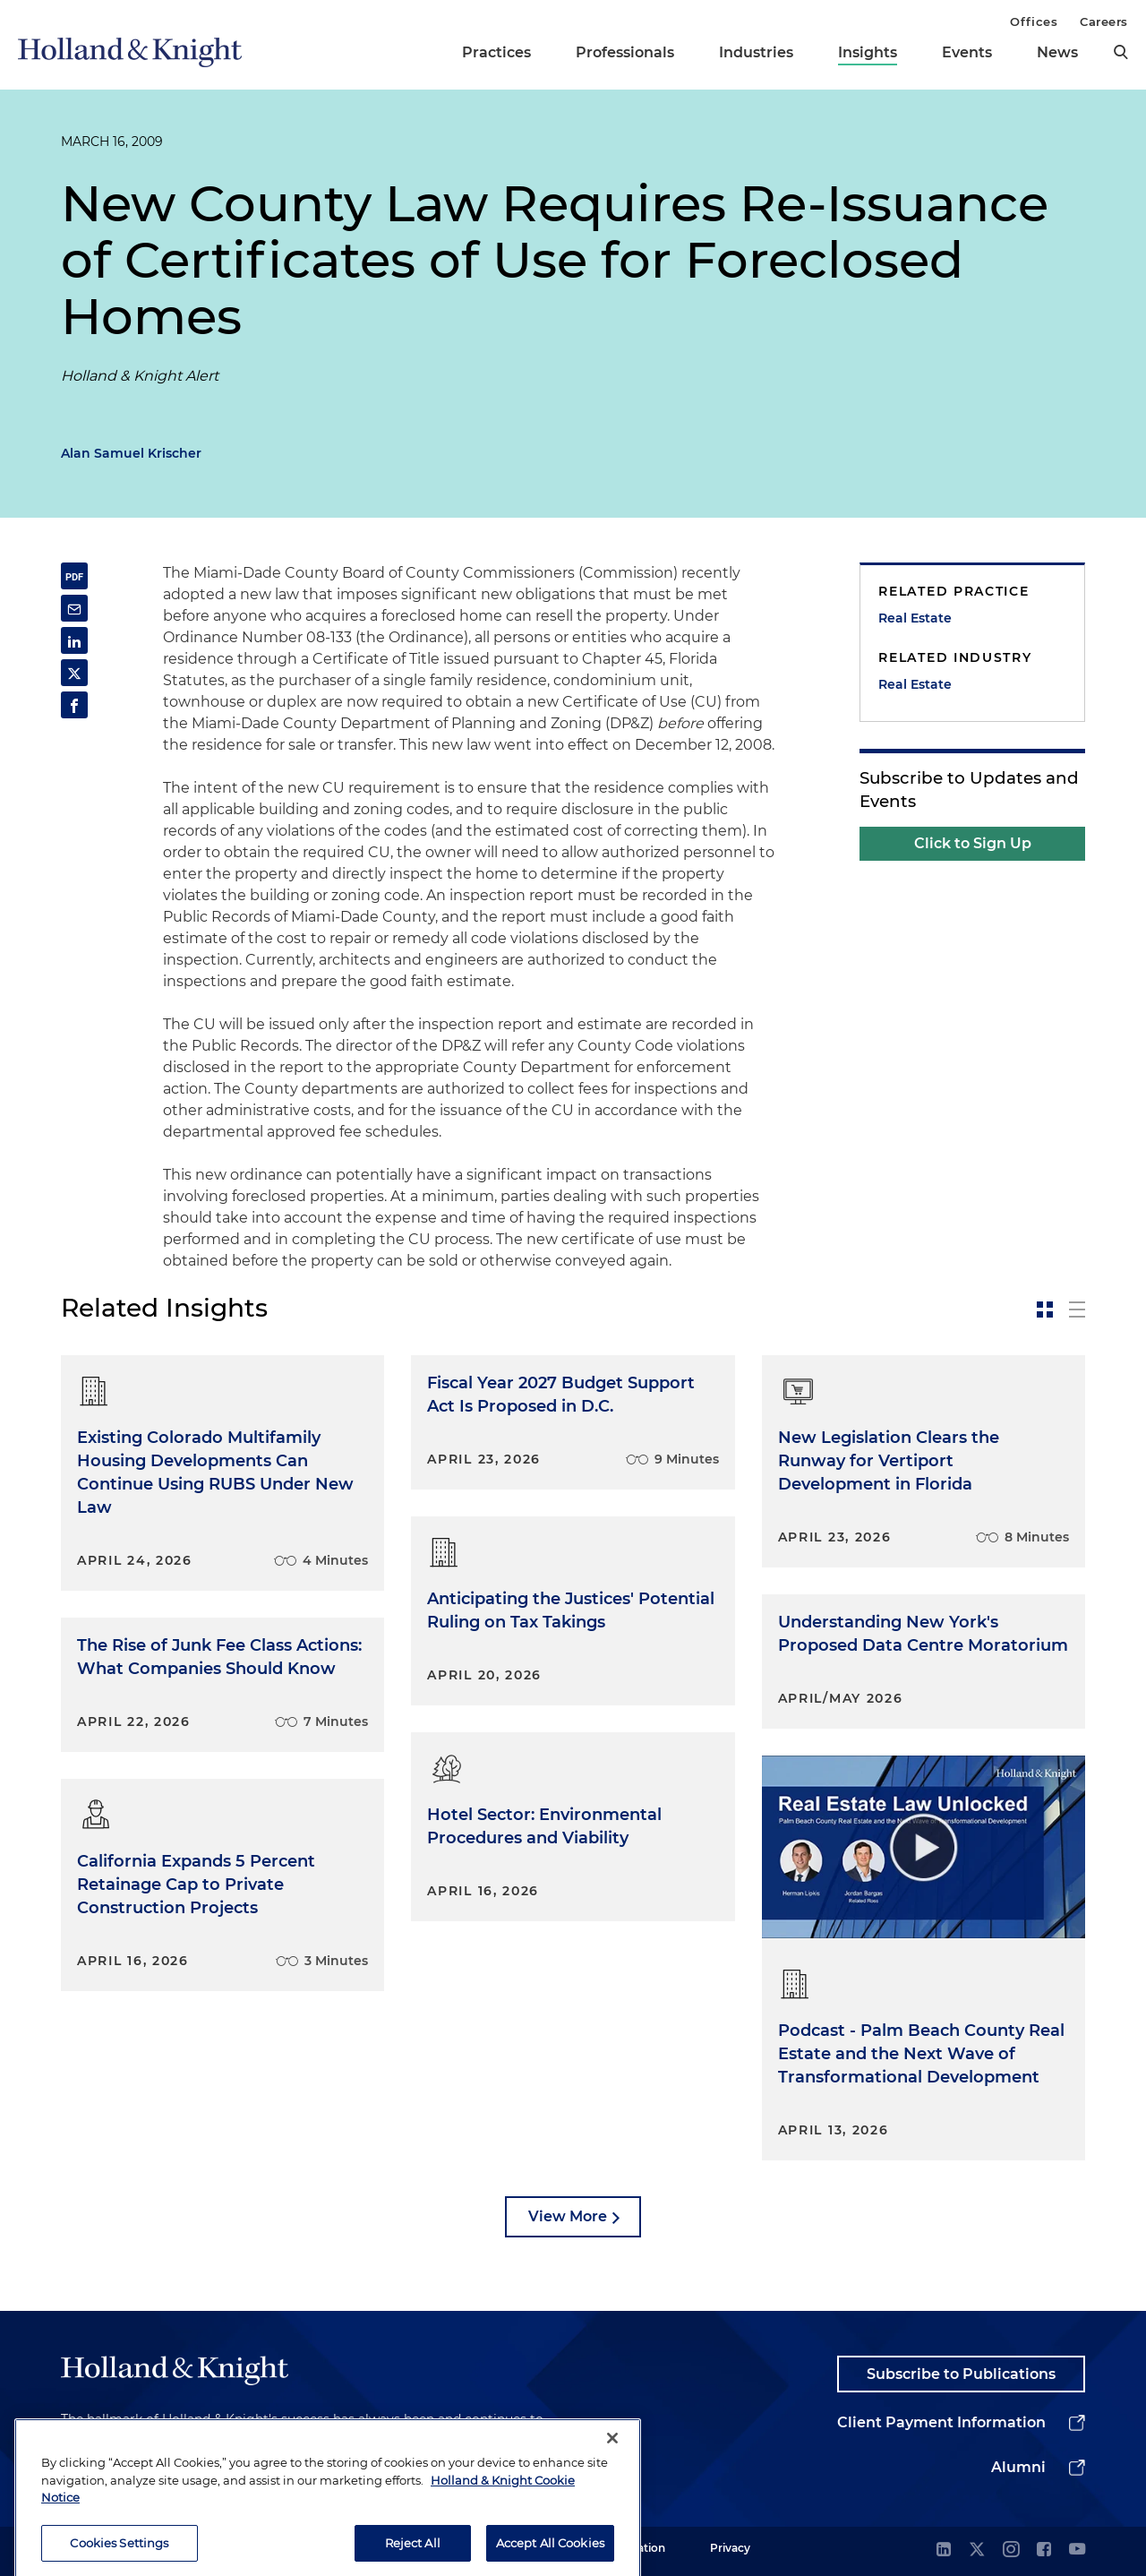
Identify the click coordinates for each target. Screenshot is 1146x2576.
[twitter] (977, 2550)
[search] (1121, 52)
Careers (1104, 21)
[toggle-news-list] (1077, 1309)
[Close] (612, 2458)
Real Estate (915, 618)
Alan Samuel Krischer (131, 453)
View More (567, 2216)
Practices (496, 52)
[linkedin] (943, 2550)
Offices (1033, 21)
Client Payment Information (941, 2422)
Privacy (730, 2548)
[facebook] (1044, 2550)
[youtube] (1077, 2550)
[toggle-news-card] (1045, 1309)
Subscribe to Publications (961, 2374)
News (1057, 52)
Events (967, 52)
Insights (867, 52)
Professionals (625, 52)
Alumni (1018, 2467)
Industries (756, 52)
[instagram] (1011, 2550)
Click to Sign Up (972, 843)
